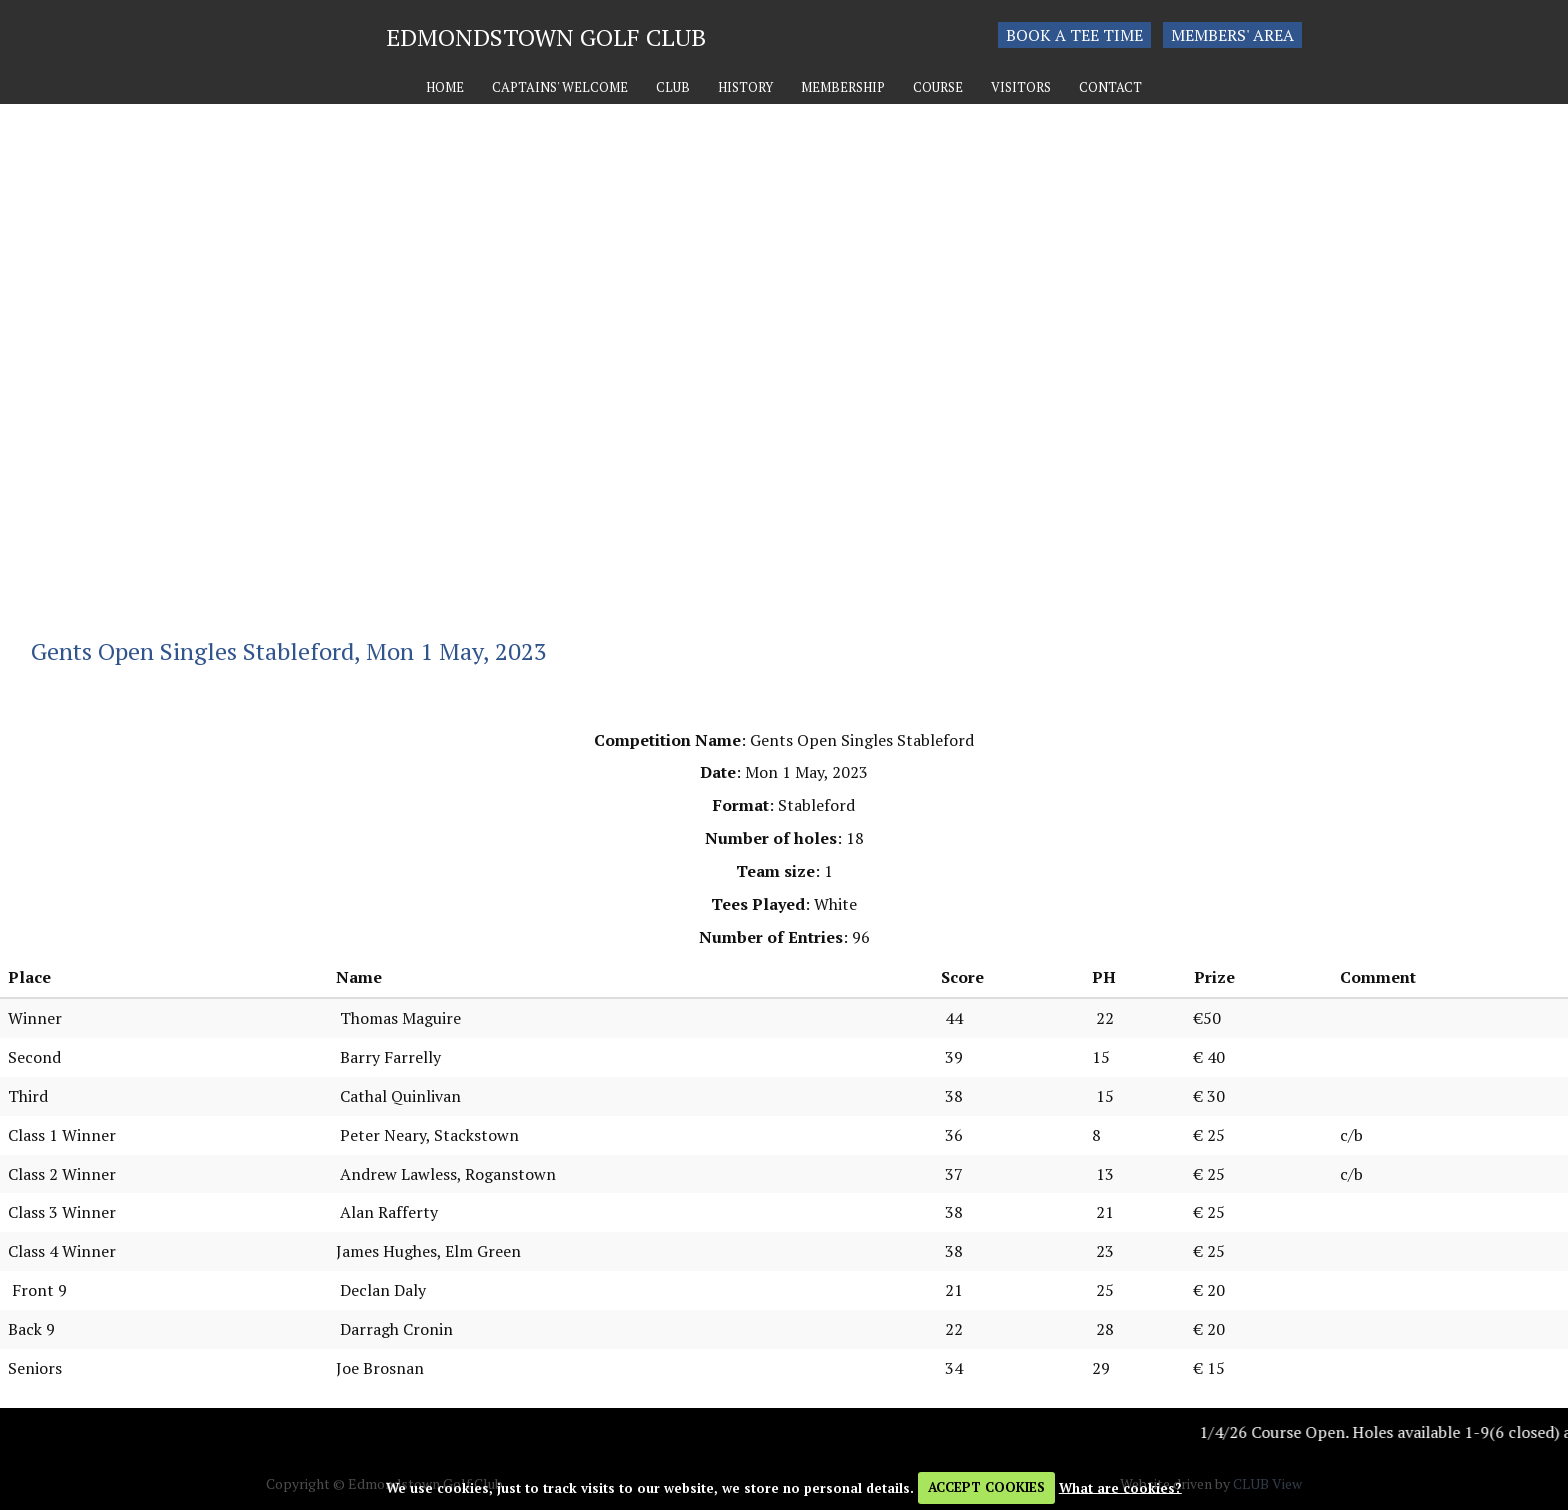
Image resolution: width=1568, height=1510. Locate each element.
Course (938, 87)
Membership (843, 87)
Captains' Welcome (560, 87)
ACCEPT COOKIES (986, 1487)
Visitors (1021, 87)
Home (445, 87)
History (745, 87)
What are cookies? (1120, 1487)
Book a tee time (1074, 35)
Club (673, 87)
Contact (1110, 87)
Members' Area (1232, 35)
